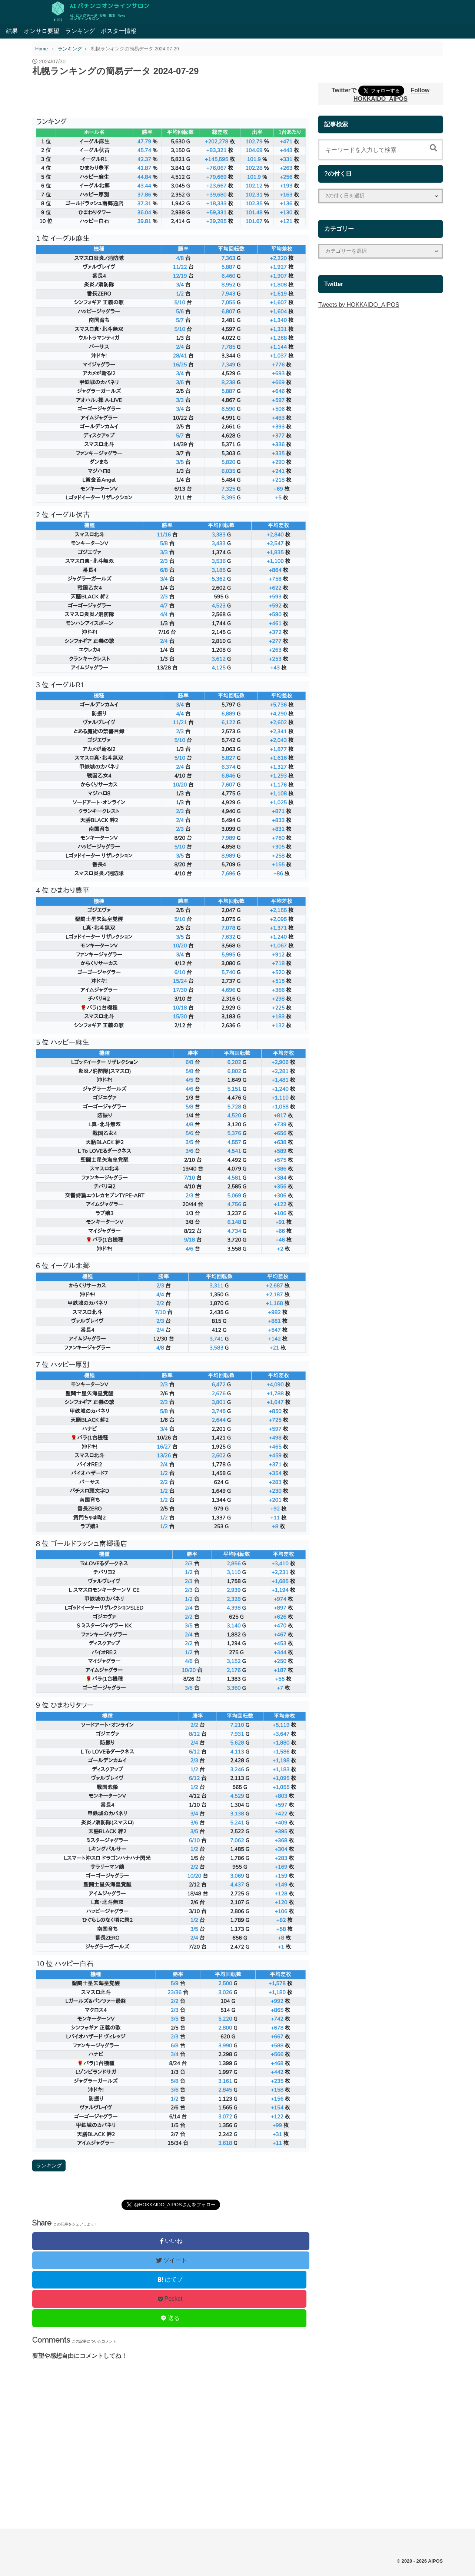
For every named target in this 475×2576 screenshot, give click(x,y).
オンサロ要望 (41, 31)
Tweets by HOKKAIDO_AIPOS (358, 305)
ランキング (80, 31)
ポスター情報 (118, 31)
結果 (12, 31)
